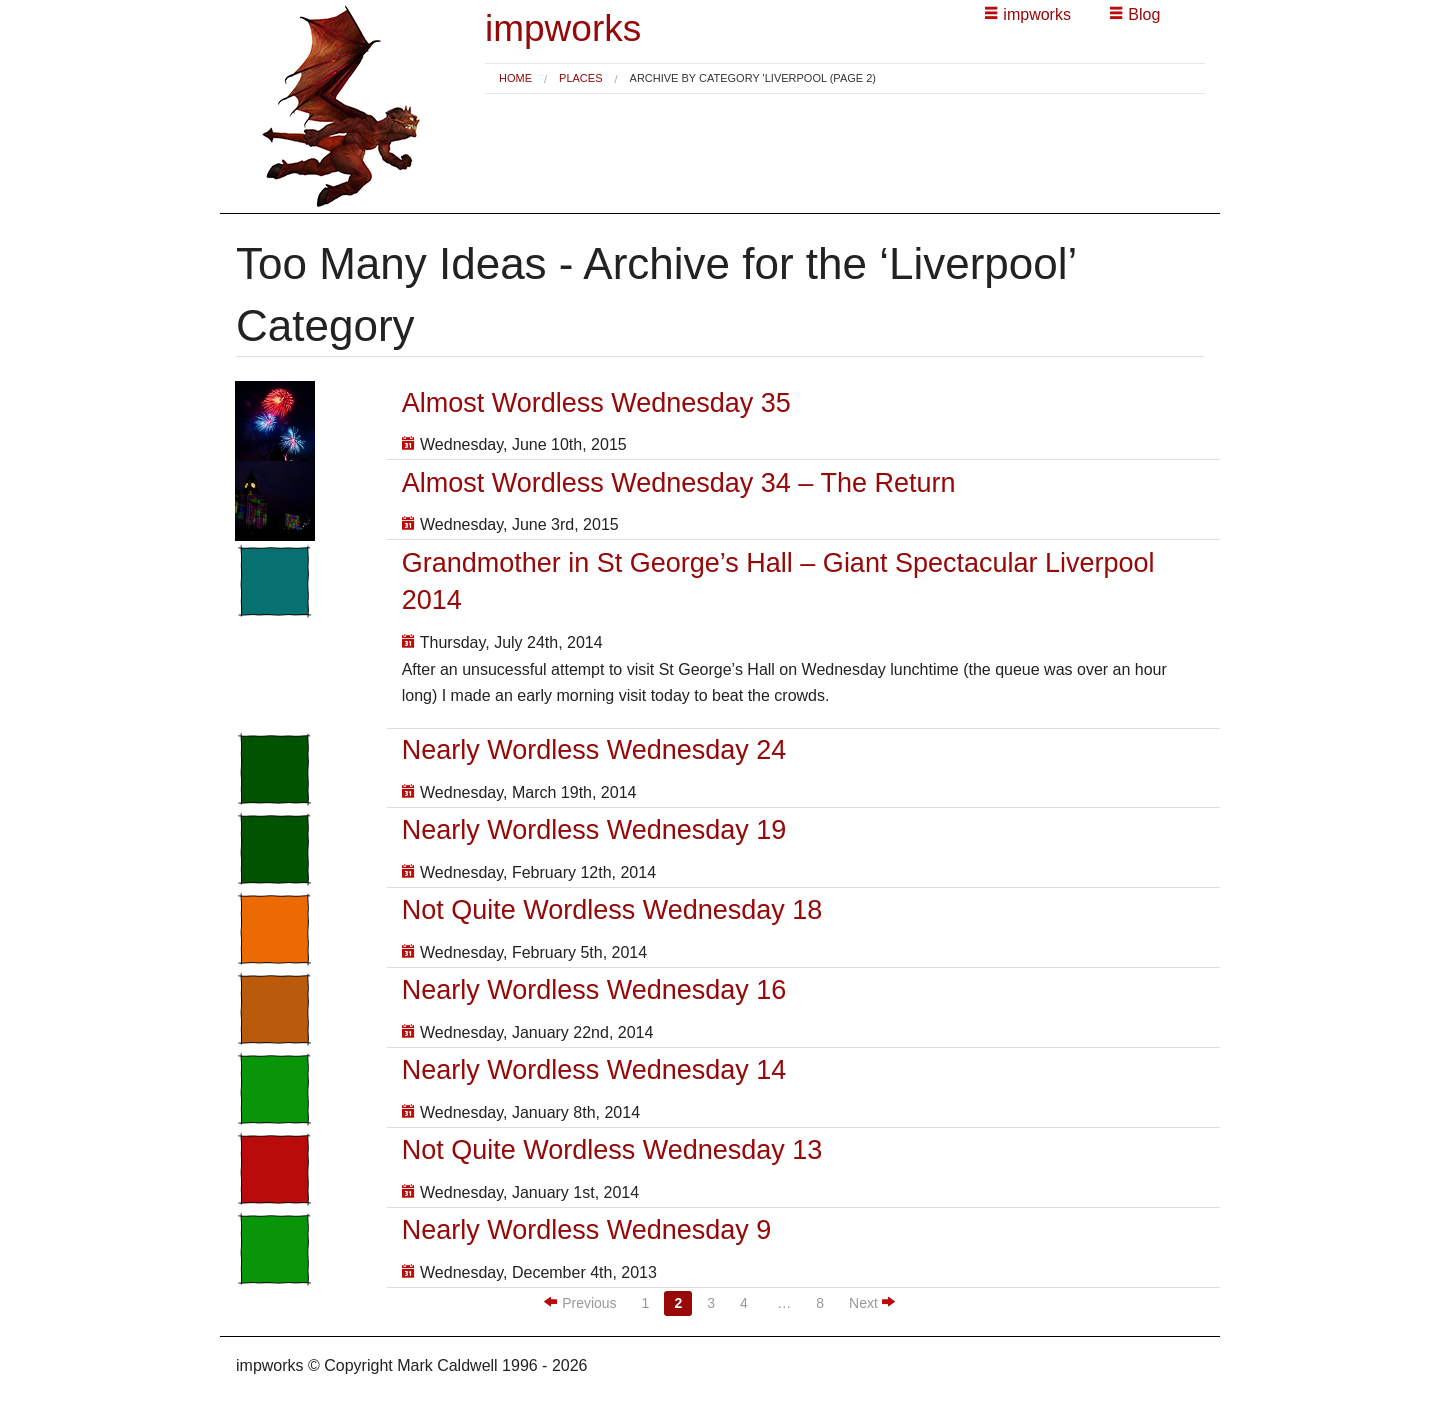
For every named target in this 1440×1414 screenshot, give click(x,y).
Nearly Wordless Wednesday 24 (594, 750)
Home (515, 78)
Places (580, 78)
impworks (563, 28)
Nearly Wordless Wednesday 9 (587, 1230)
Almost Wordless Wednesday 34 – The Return (679, 483)
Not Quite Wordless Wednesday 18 (612, 910)
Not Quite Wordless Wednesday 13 (612, 1150)
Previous (580, 1302)
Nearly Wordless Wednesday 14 (594, 1070)
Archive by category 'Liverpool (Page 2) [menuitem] (753, 78)
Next (872, 1302)
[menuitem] (515, 78)
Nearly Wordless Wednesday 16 (594, 990)
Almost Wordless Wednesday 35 (596, 403)
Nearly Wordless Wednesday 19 (594, 830)
